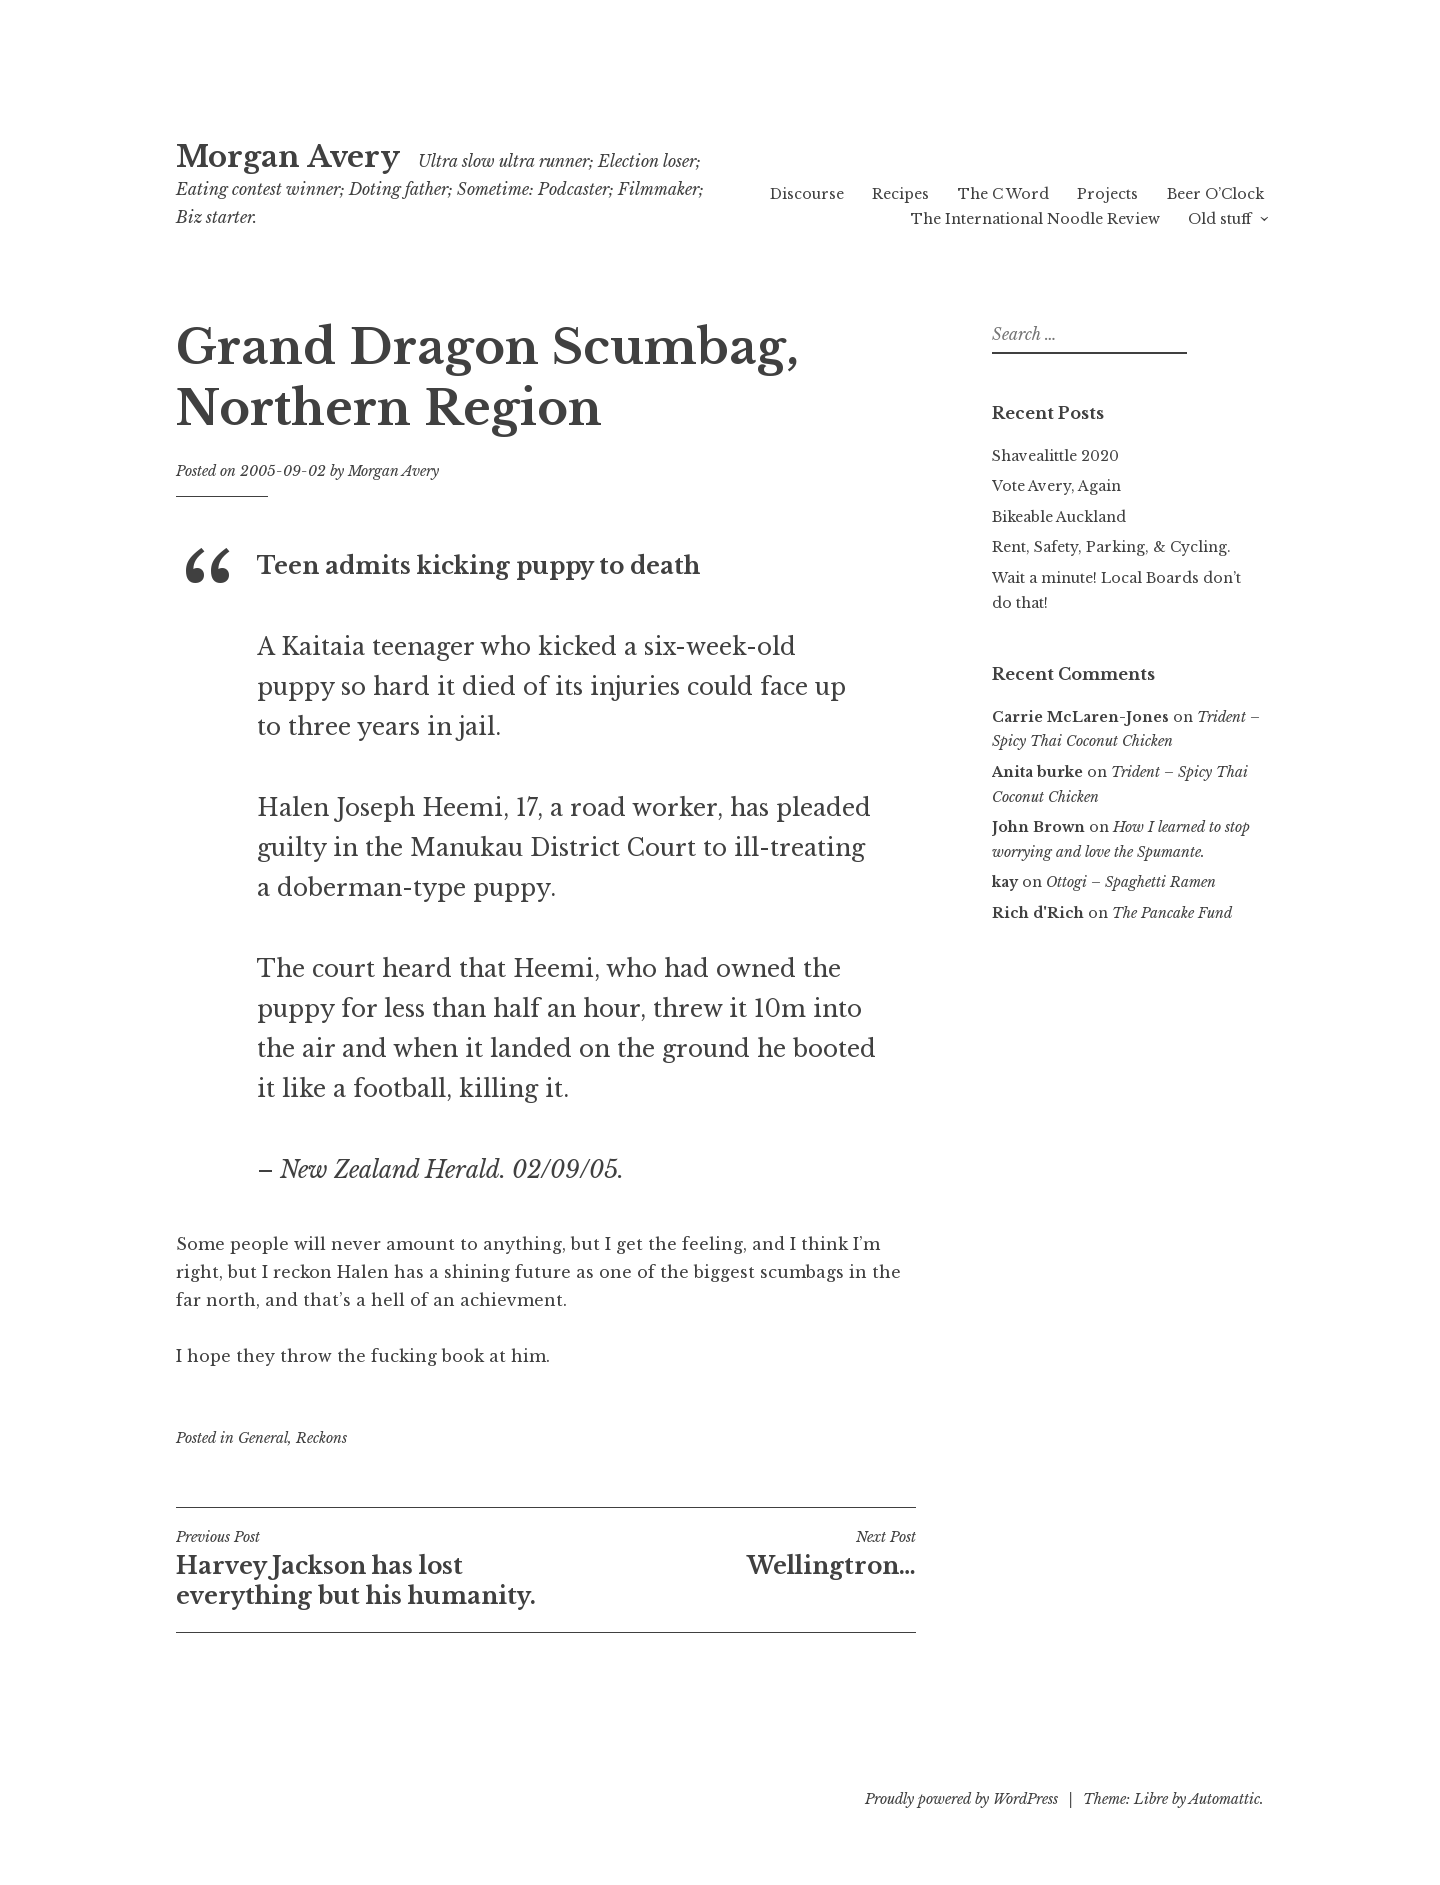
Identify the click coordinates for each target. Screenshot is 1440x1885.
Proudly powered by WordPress (961, 1799)
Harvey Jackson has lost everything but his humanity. (361, 1569)
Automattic (1224, 1799)
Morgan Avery (288, 157)
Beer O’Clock (1215, 194)
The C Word (1003, 194)
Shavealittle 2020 (1055, 456)
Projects (1107, 194)
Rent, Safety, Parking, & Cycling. (1111, 547)
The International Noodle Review (1035, 219)
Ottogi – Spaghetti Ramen (1131, 882)
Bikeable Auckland (1059, 517)
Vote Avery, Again (1056, 486)
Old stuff (1219, 219)
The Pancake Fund (1172, 913)
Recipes (900, 194)
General (263, 1438)
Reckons (321, 1438)
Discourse (807, 194)
